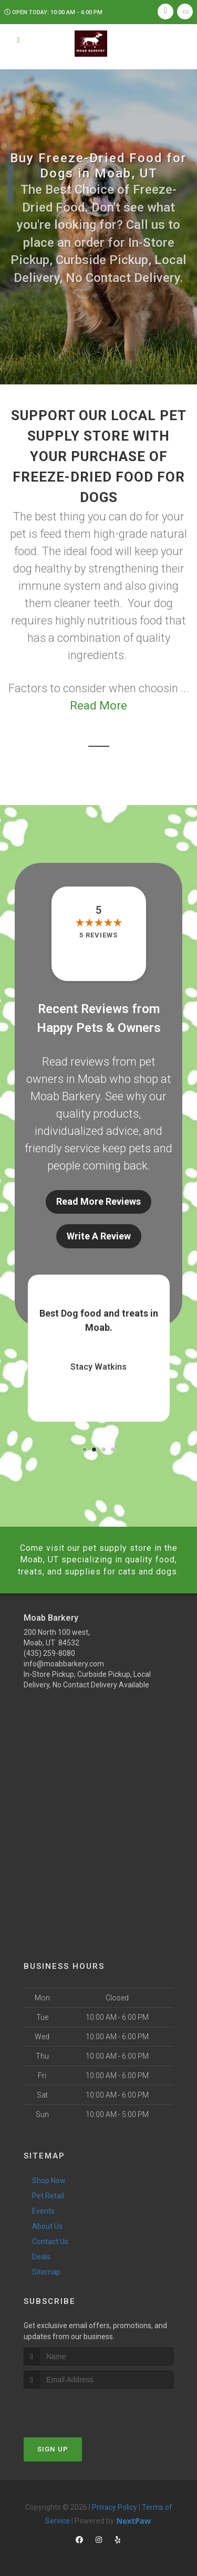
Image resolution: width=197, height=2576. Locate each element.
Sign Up (52, 2449)
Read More (98, 705)
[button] (84, 1449)
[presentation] (80, 2408)
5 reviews (98, 935)
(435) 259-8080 (49, 1653)
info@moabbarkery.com (64, 1664)
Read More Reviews (98, 1201)
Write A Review (99, 1236)
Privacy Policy (114, 2507)
